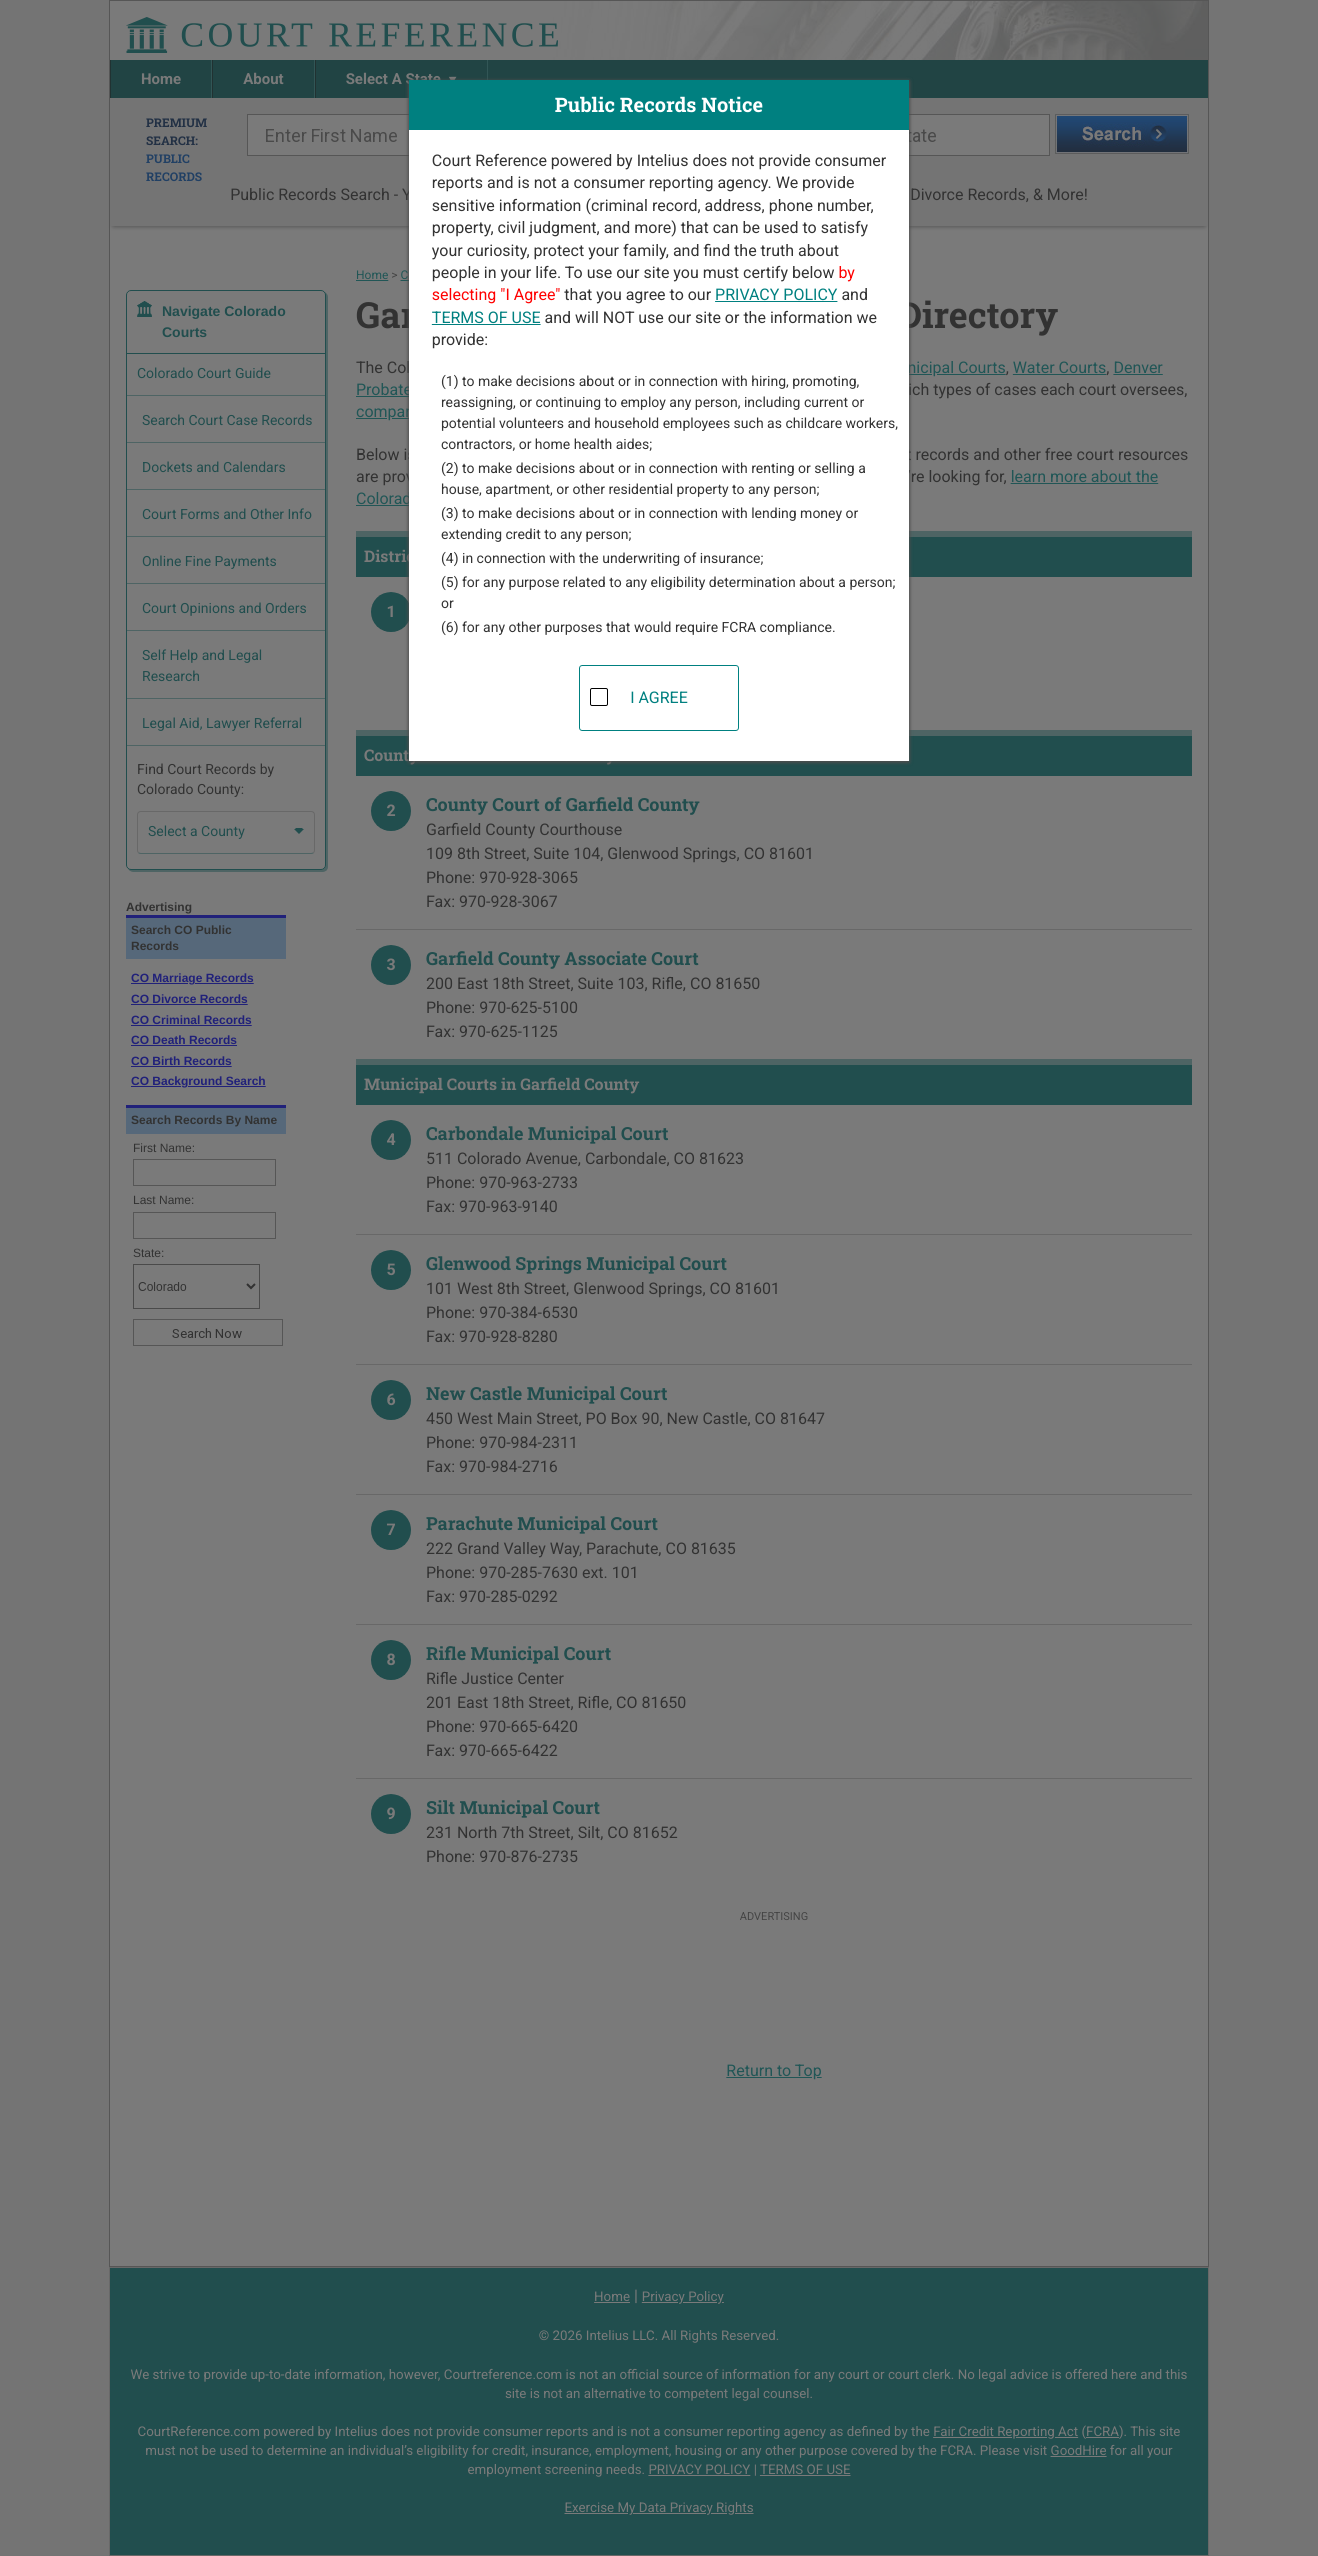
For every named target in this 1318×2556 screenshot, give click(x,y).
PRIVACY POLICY (776, 294)
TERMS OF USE (486, 317)
